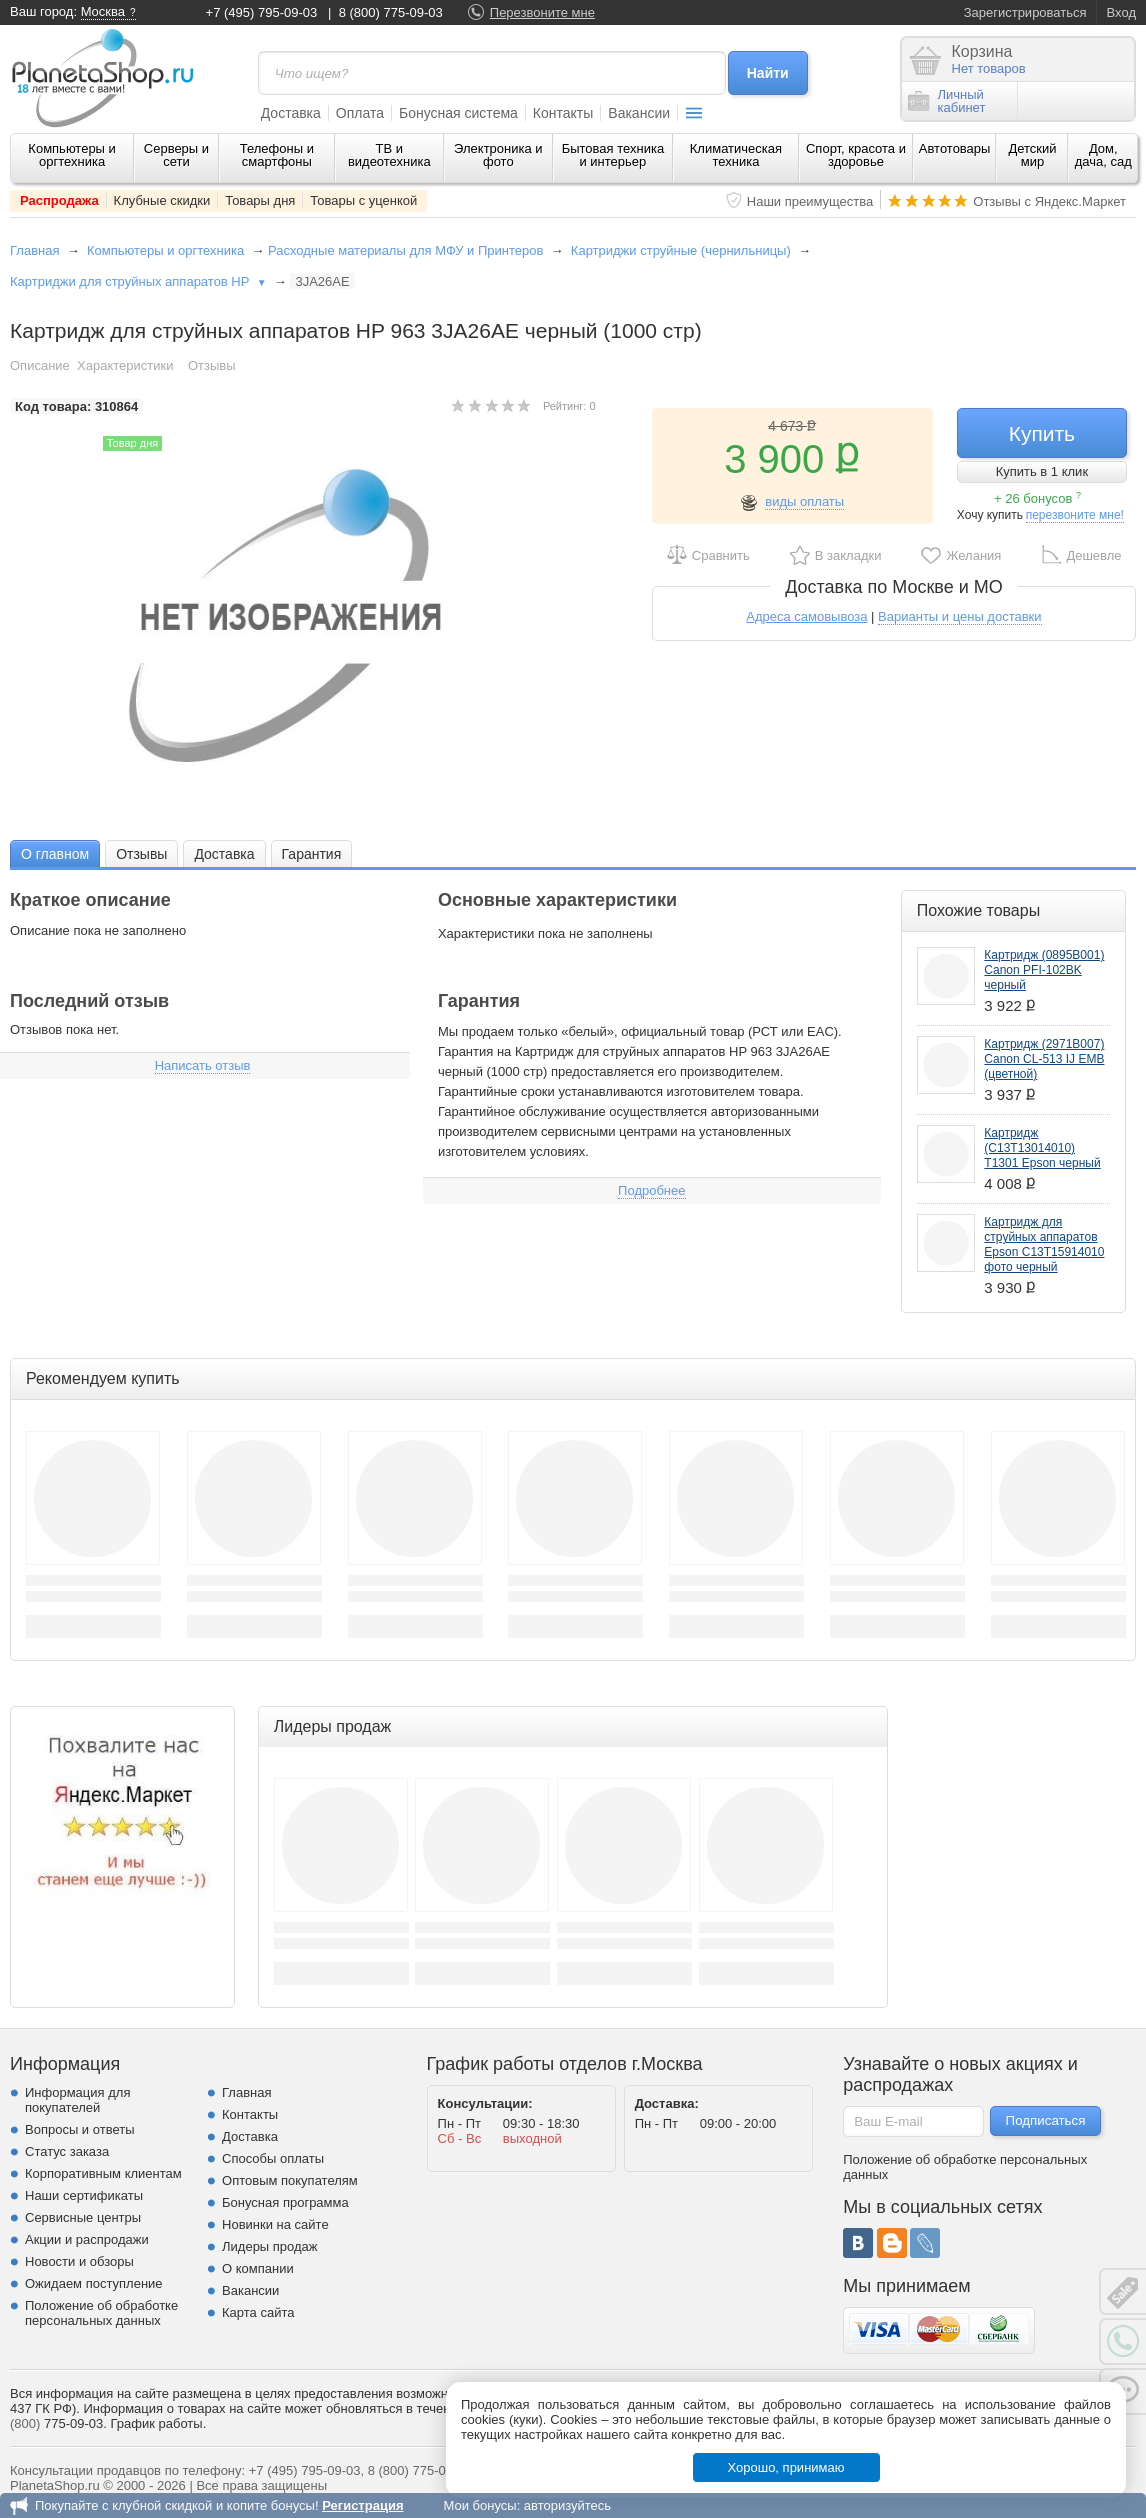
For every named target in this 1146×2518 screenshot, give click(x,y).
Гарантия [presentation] (312, 854)
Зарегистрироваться (1025, 12)
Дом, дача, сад (1103, 155)
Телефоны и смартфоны (277, 155)
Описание (40, 365)
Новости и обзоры (79, 2261)
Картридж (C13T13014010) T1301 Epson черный (1042, 1148)
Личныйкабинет (947, 101)
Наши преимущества (810, 201)
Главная (34, 250)
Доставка (291, 113)
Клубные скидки (162, 200)
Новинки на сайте (275, 2224)
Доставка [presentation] (224, 854)
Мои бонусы (479, 2505)
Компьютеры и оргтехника (72, 155)
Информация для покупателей (77, 2100)
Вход (1121, 12)
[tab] (55, 853)
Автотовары (955, 148)
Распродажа (59, 200)
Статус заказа (67, 2151)
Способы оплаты (273, 2158)
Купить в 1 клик (1042, 471)
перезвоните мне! (1075, 515)
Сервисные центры (83, 2217)
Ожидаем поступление (94, 2283)
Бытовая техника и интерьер (613, 155)
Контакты (563, 113)
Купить (1042, 433)
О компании (258, 2268)
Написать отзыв (203, 1065)
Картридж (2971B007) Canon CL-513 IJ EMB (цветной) (1044, 1059)
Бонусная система (458, 113)
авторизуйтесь (567, 2505)
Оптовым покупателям (290, 2180)
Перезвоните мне (542, 12)
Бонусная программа (285, 2202)
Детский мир (1032, 155)
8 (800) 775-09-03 (391, 12)
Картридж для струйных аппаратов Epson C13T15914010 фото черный (1044, 1244)
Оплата (360, 113)
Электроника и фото (498, 155)
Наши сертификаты (84, 2195)
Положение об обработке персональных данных (101, 2313)
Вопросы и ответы (79, 2129)
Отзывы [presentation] (141, 854)
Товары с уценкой (363, 200)
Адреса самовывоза (806, 616)
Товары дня (260, 200)
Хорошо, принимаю (786, 2467)
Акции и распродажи (87, 2239)
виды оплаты (804, 501)
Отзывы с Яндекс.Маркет (1049, 201)
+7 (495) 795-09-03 (262, 12)
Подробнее (651, 1190)
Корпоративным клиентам (103, 2173)
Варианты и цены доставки (959, 616)
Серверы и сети (176, 155)
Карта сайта (258, 2312)
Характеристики (125, 365)
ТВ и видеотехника (389, 155)
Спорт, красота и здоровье (856, 155)
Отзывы (212, 365)
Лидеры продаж (270, 2246)
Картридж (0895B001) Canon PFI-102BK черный (1044, 970)
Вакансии (639, 113)
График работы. (158, 2423)
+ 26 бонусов (1037, 498)
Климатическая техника (736, 155)
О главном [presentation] (55, 854)
